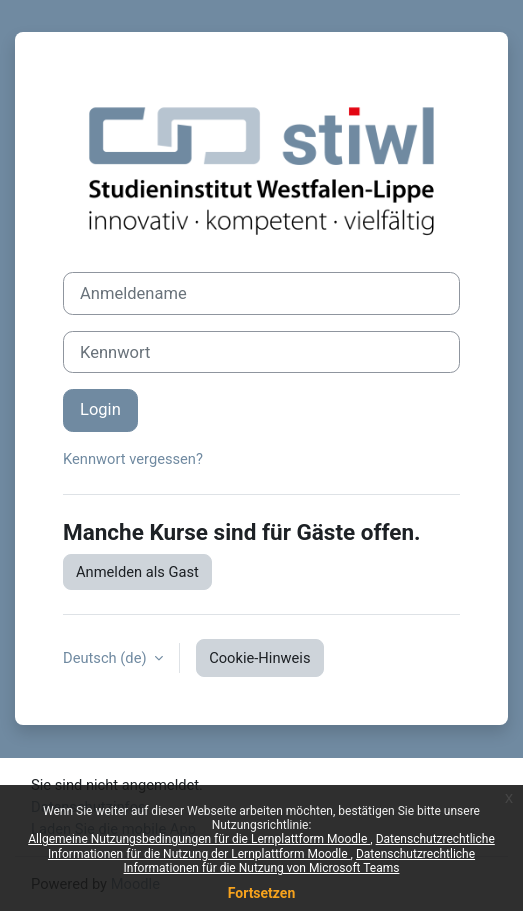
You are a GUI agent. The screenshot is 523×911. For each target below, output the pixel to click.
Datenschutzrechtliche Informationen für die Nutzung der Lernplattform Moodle (271, 846)
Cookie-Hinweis (259, 658)
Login (100, 409)
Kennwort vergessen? (133, 459)
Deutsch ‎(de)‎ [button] (106, 658)
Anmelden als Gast (137, 572)
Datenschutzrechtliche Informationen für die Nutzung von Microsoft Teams (300, 861)
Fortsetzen (262, 893)
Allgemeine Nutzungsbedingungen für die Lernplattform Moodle (199, 839)
